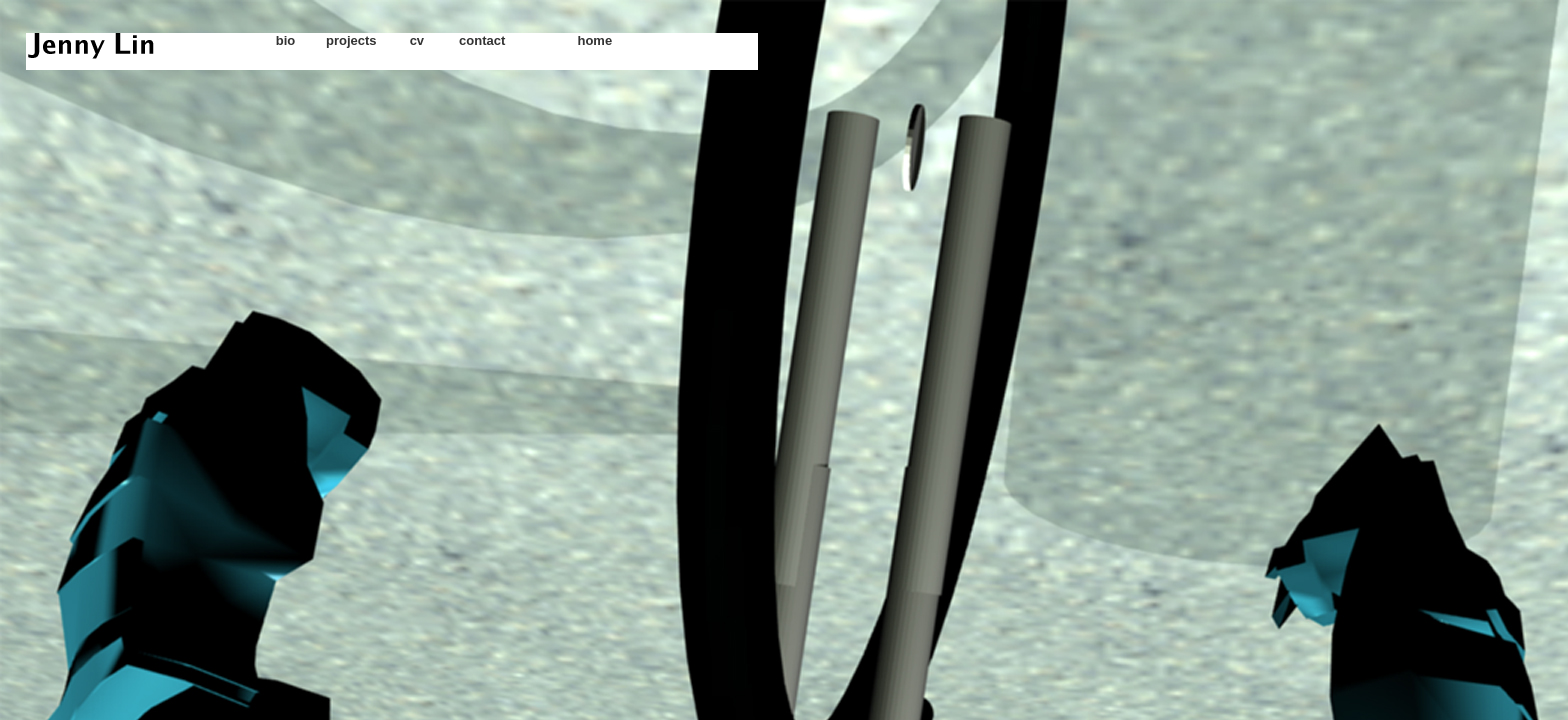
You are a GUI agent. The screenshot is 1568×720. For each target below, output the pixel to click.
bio (286, 40)
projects (351, 40)
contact (482, 40)
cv (417, 40)
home (594, 40)
